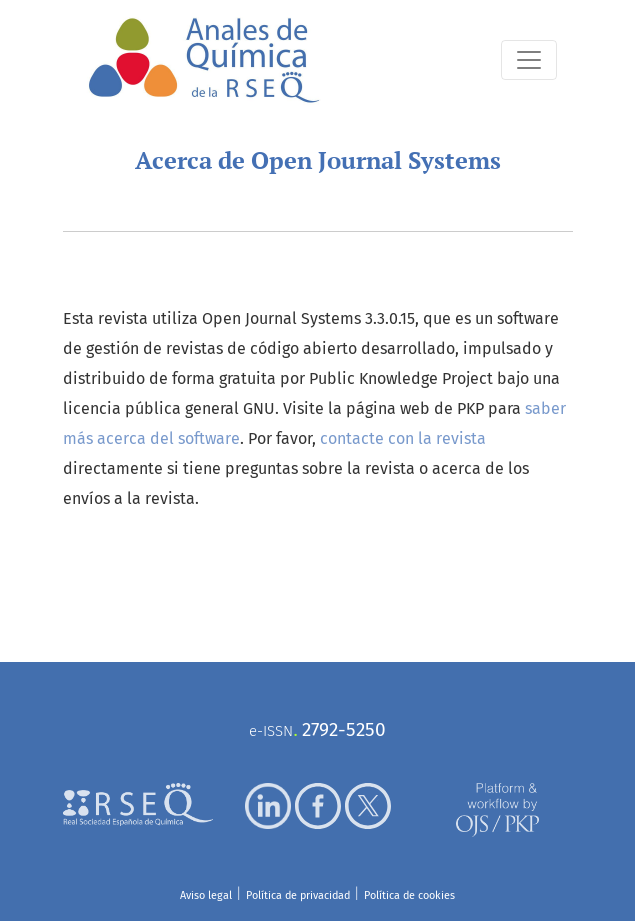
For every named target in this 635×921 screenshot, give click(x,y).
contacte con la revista (403, 438)
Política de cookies (409, 895)
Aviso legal (206, 895)
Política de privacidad (298, 895)
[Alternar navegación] (529, 60)
